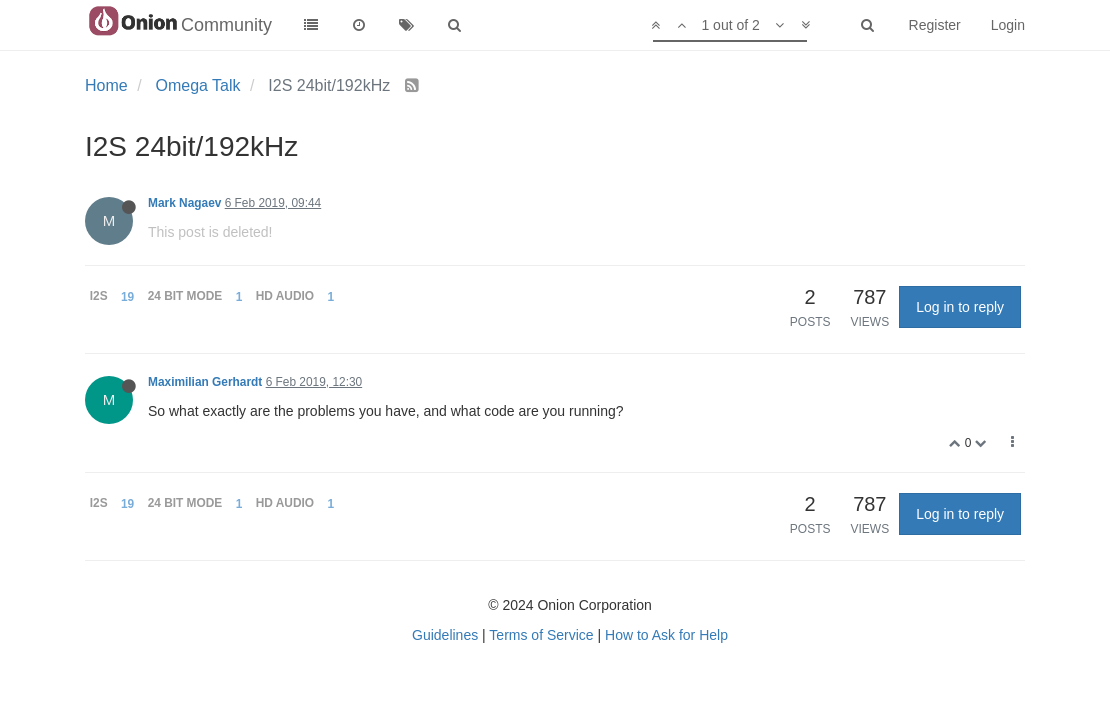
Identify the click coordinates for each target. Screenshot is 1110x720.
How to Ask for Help (666, 635)
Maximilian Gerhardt (205, 382)
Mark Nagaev (184, 203)
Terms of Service (541, 635)
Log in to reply (960, 307)
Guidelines (445, 635)
